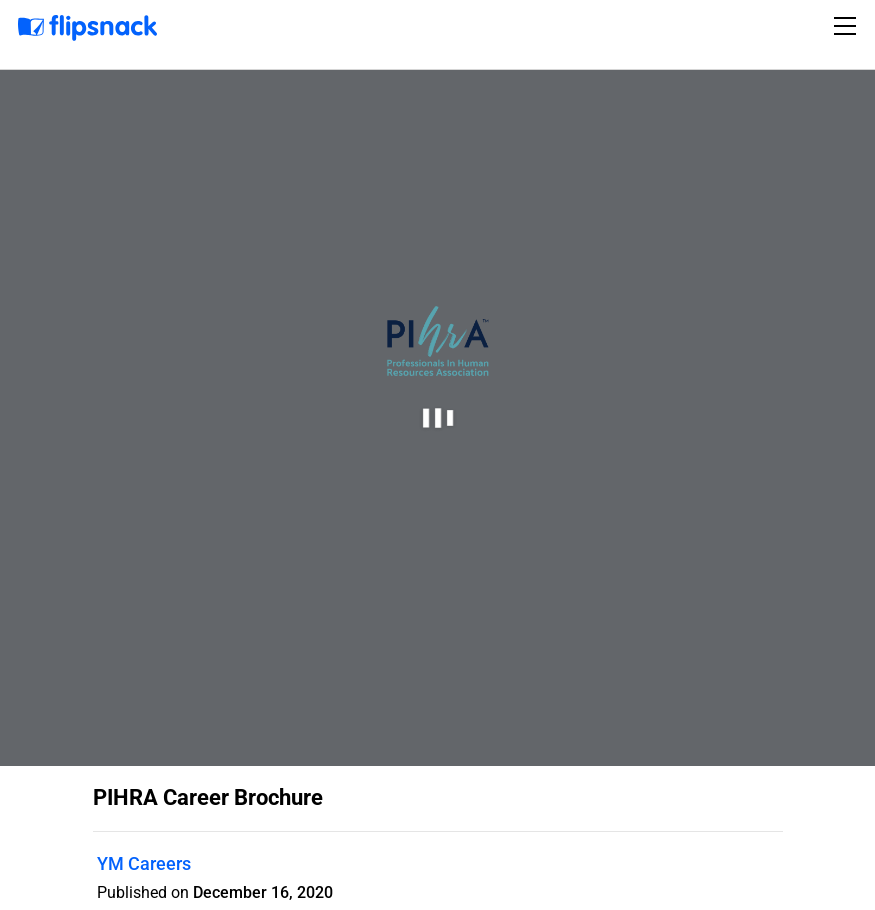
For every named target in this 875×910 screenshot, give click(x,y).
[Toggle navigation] (848, 26)
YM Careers (144, 863)
